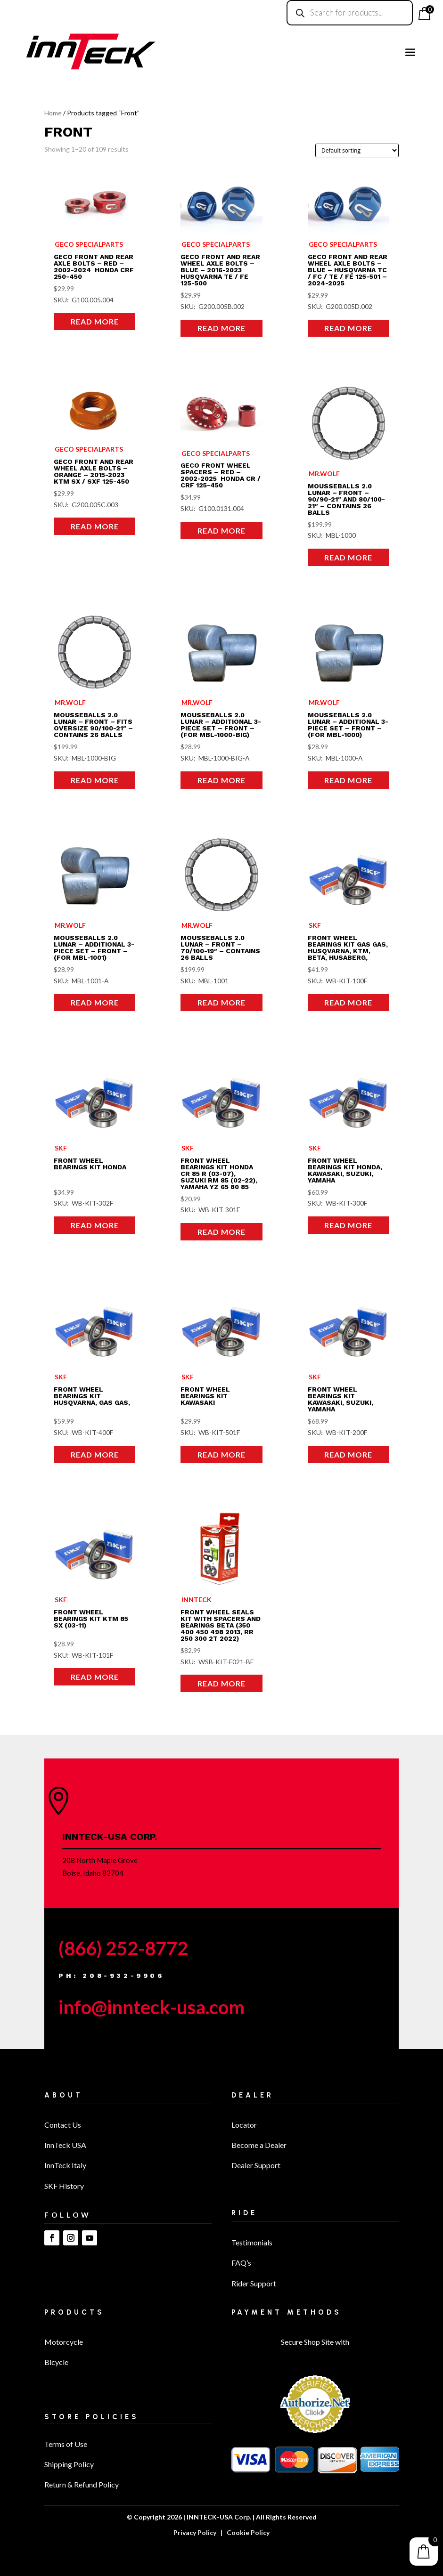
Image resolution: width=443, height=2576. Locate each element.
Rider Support (253, 2283)
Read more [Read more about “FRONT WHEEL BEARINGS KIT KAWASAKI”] (221, 1454)
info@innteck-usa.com (151, 2007)
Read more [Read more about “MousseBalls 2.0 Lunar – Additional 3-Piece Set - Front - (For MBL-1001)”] (95, 1002)
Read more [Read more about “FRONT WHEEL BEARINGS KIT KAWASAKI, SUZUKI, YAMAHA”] (348, 1454)
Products (74, 2312)
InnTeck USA (65, 2144)
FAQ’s (241, 2262)
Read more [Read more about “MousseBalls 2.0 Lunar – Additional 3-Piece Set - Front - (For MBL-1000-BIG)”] (221, 780)
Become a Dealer (259, 2144)
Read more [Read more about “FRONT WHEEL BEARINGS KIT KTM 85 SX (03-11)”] (95, 1676)
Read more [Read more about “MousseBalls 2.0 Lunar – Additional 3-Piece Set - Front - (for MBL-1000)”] (348, 780)
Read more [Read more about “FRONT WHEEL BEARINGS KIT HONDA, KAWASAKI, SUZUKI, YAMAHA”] (348, 1225)
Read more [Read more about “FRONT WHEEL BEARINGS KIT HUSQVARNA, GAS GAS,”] (95, 1454)
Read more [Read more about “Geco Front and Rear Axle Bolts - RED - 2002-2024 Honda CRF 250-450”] (95, 321)
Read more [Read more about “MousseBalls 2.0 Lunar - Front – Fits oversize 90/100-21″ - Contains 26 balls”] (95, 780)
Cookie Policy (248, 2532)
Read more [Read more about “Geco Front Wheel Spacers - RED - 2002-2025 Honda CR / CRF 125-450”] (221, 530)
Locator (244, 2124)
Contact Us (62, 2124)
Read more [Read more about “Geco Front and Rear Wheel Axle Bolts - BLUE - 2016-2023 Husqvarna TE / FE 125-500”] (221, 328)
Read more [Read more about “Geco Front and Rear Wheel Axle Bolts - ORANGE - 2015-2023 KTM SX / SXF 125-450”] (95, 526)
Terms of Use (65, 2443)
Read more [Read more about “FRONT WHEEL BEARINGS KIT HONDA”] (95, 1225)
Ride (244, 2213)
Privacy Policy (194, 2532)
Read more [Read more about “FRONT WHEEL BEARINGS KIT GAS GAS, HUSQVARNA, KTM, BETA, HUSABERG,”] (348, 1002)
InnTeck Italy (65, 2165)
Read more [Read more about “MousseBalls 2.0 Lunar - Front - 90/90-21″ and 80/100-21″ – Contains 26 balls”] (348, 557)
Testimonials (251, 2242)
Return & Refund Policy (81, 2484)
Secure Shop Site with (315, 2341)
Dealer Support (255, 2165)
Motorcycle (63, 2341)
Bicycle (56, 2361)
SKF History (64, 2185)
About (63, 2095)
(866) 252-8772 (123, 1948)
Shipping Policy (69, 2464)
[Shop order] (357, 150)
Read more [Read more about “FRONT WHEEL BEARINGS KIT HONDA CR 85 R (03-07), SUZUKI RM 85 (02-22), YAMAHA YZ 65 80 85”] (221, 1231)
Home (53, 113)
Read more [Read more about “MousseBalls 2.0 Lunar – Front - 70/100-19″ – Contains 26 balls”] (221, 1002)
